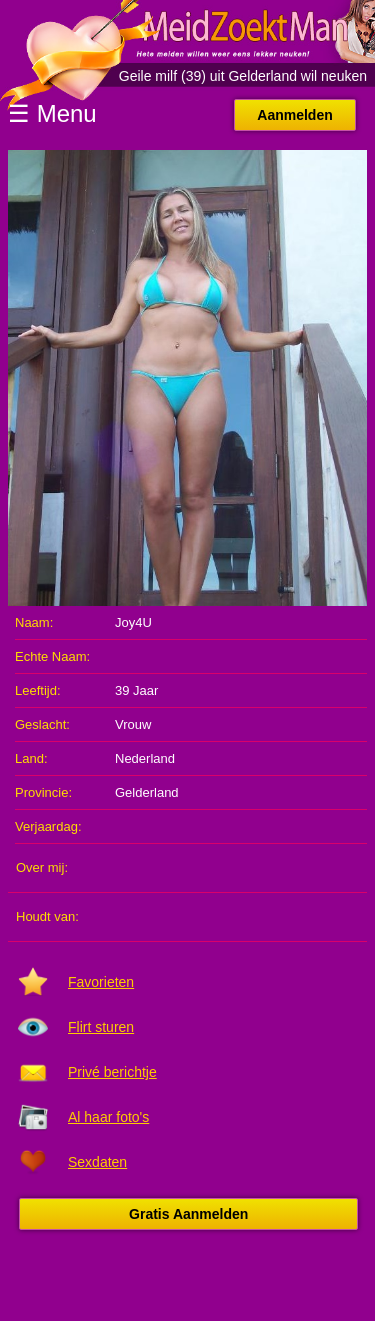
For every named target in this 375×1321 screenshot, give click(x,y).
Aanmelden (294, 115)
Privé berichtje (112, 1072)
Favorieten (101, 982)
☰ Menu (52, 113)
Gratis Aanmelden (188, 1214)
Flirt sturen (101, 1027)
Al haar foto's (108, 1117)
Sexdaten (97, 1162)
